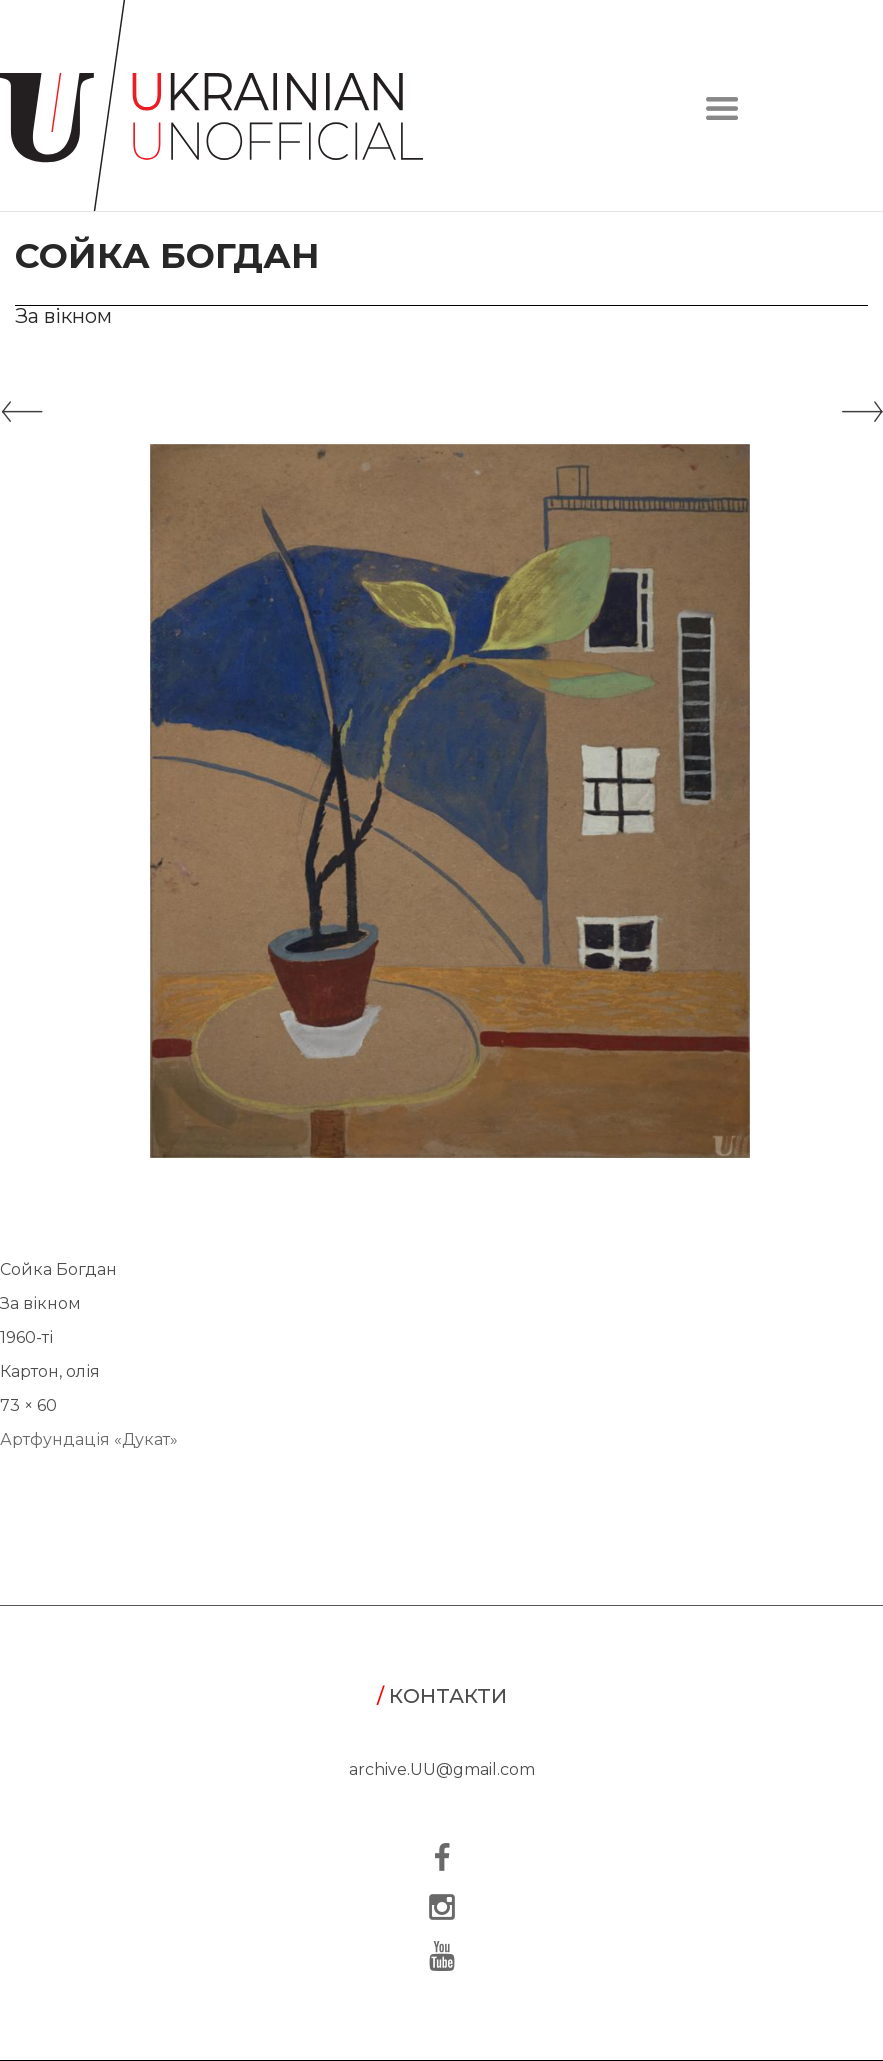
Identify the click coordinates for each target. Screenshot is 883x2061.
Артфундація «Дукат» (89, 1439)
